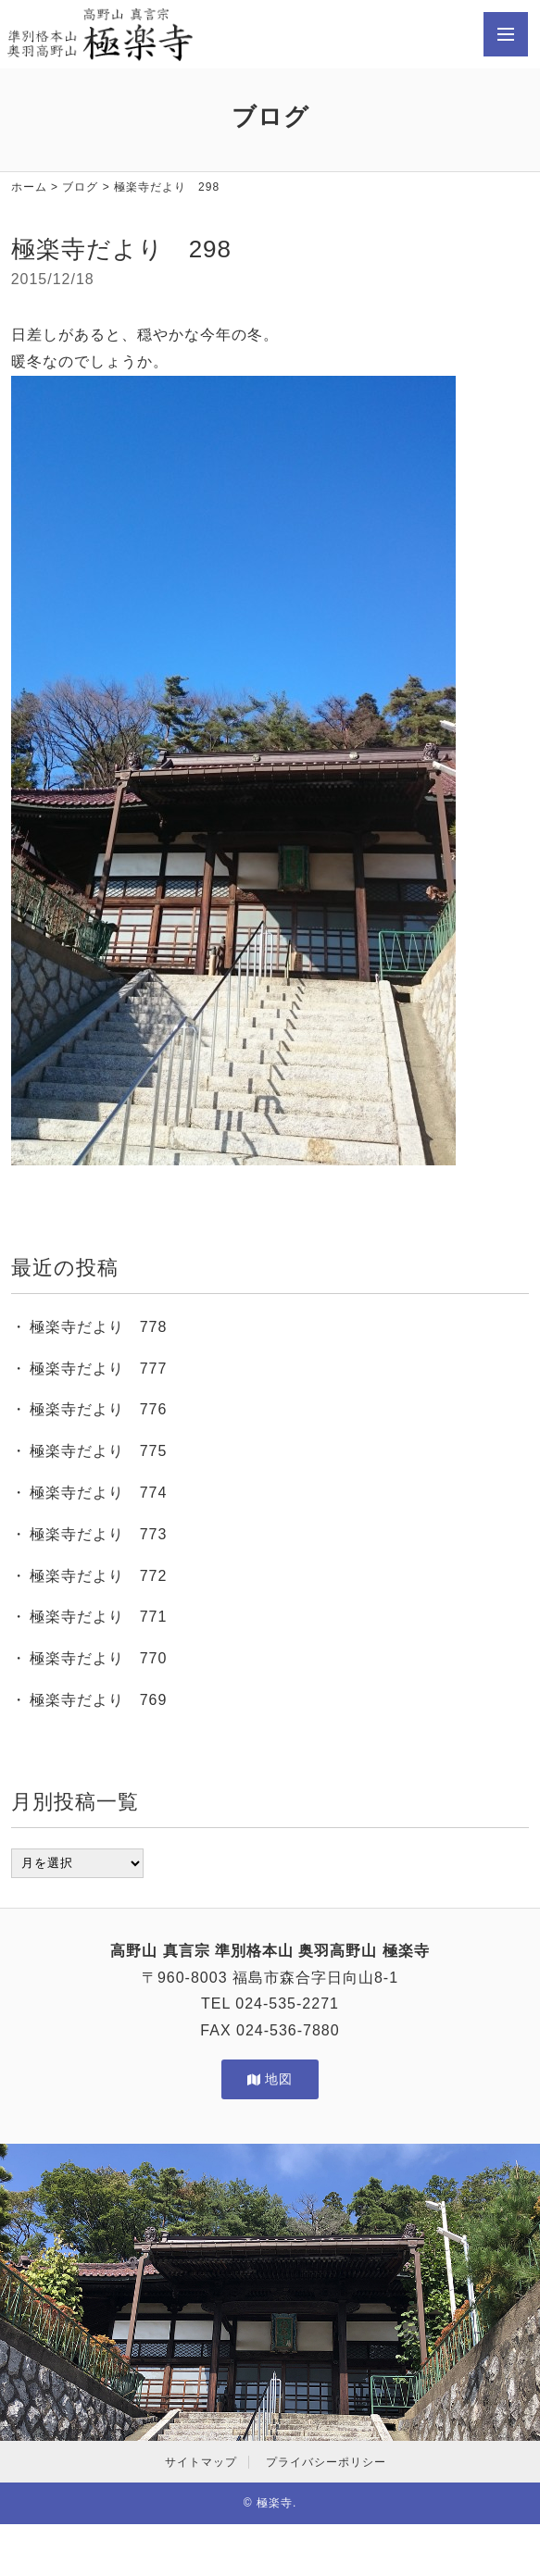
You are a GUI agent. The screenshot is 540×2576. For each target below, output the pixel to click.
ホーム (29, 186)
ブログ (80, 186)
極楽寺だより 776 (99, 1409)
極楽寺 (275, 2502)
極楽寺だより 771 (99, 1616)
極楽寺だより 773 (99, 1534)
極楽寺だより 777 (99, 1368)
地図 (270, 2079)
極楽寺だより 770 (99, 1658)
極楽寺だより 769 (99, 1700)
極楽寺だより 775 (99, 1451)
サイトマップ (201, 2462)
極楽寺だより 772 (99, 1576)
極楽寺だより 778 (99, 1327)
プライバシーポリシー (326, 2462)
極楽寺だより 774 (99, 1492)
